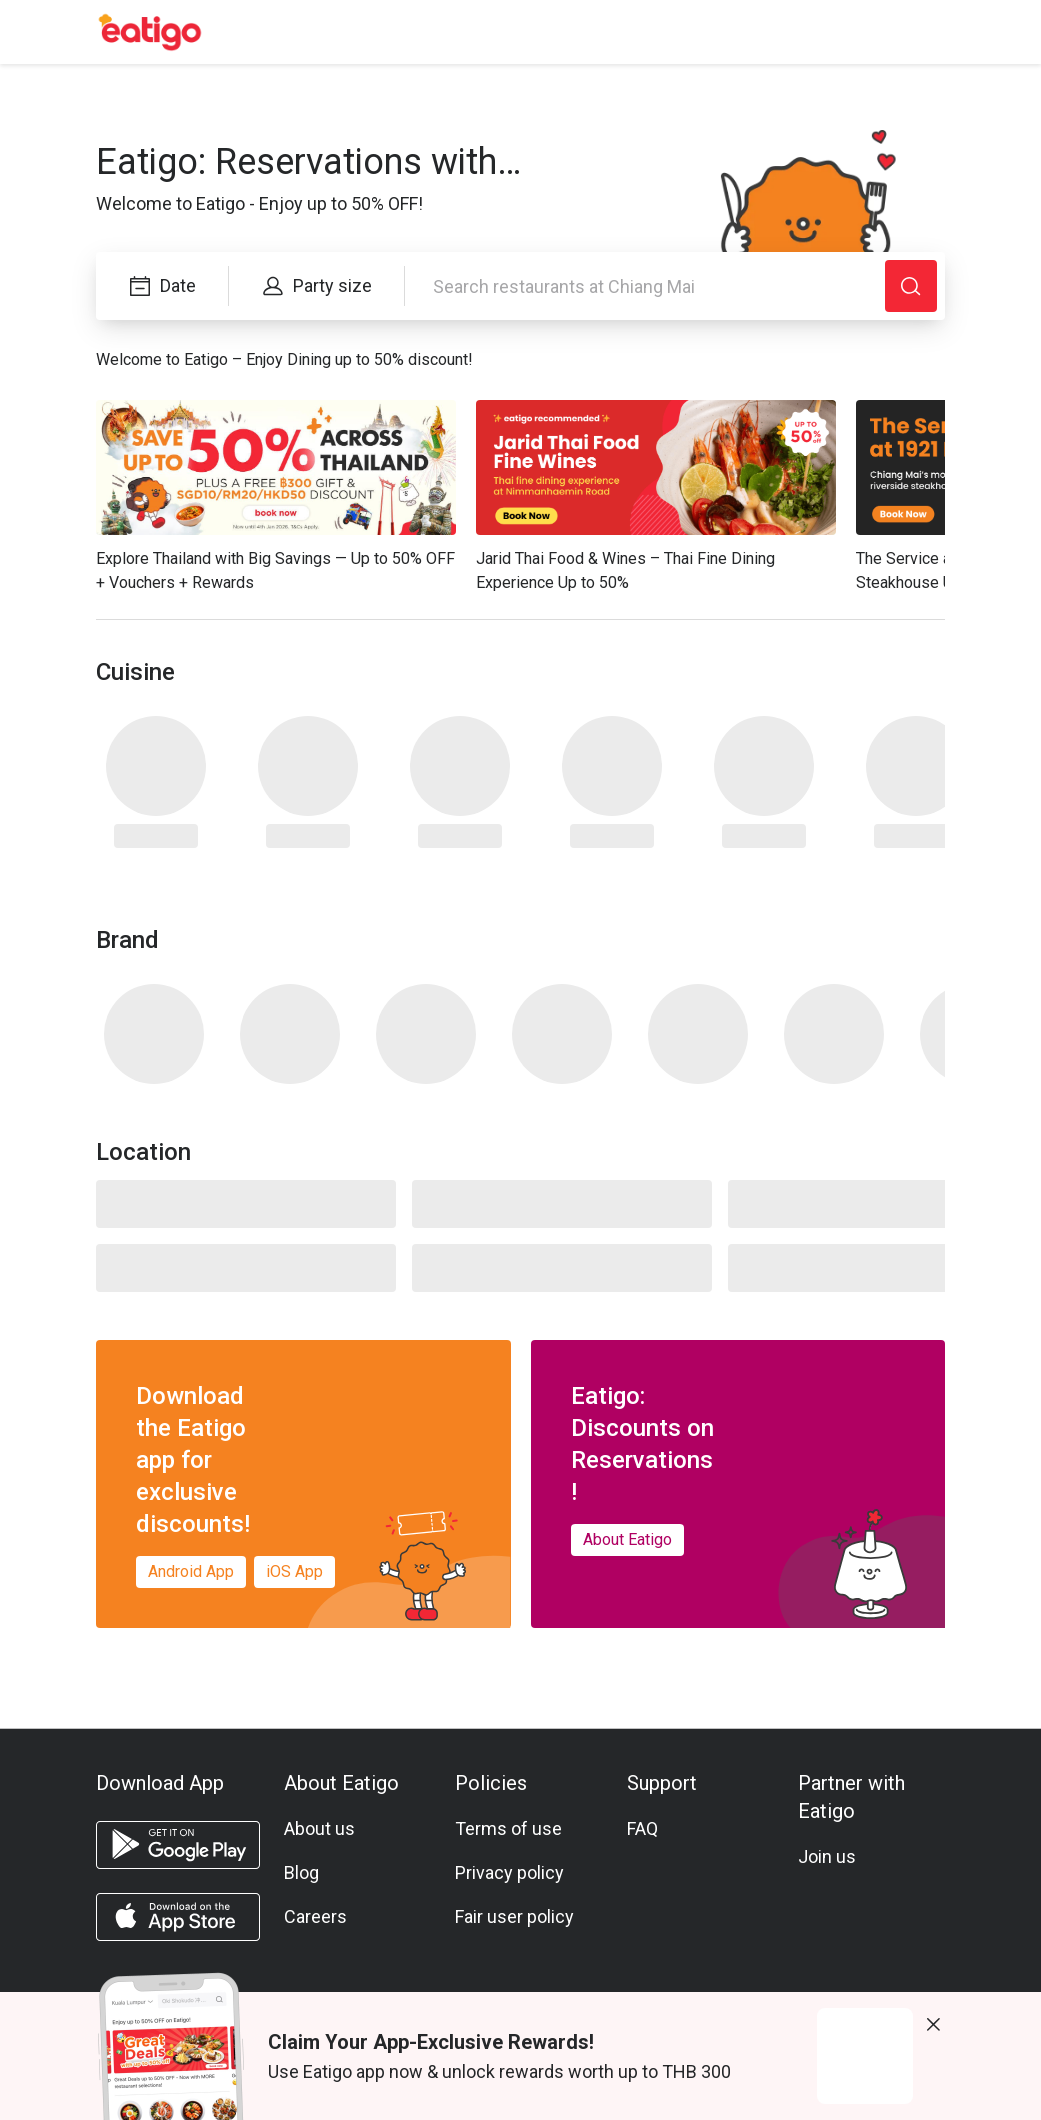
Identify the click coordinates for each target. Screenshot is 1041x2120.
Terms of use (508, 1828)
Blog (301, 1872)
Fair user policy (514, 1916)
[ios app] (178, 1917)
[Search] (911, 286)
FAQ (642, 1828)
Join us (827, 1856)
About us (319, 1828)
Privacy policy (509, 1872)
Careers (315, 1916)
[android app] (178, 1845)
